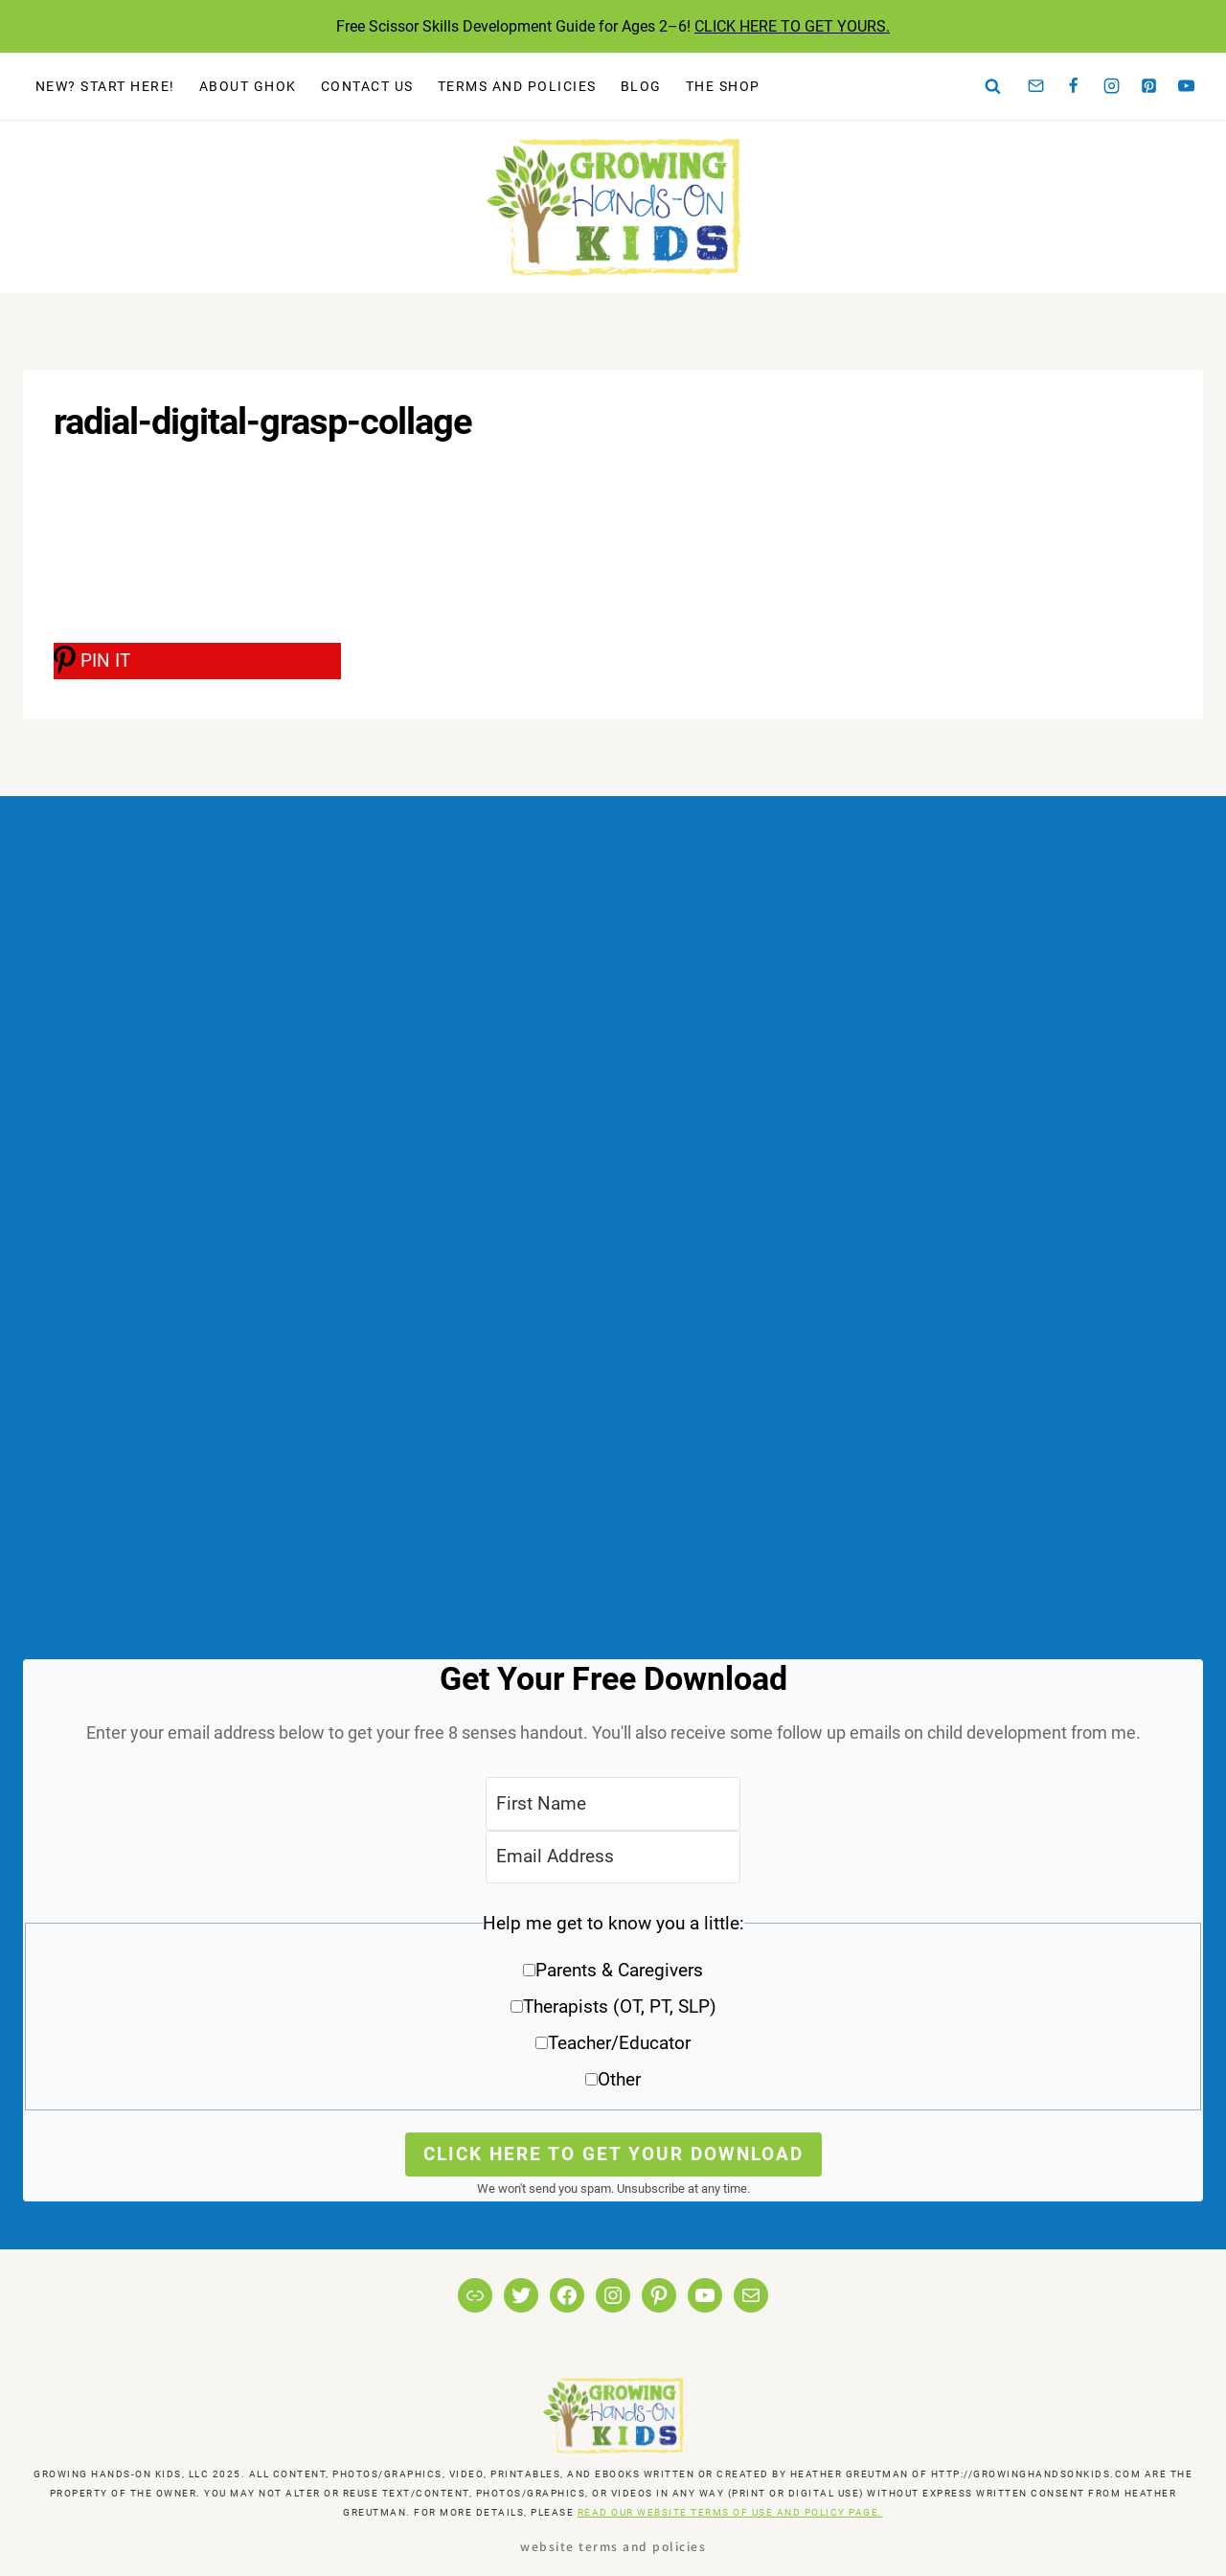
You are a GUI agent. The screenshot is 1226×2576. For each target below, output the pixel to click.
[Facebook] (1073, 86)
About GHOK (248, 86)
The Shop (723, 86)
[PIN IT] (197, 661)
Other (619, 2079)
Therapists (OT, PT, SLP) (619, 2006)
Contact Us (367, 86)
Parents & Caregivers (619, 1970)
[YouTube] (1186, 86)
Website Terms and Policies (613, 2546)
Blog (641, 86)
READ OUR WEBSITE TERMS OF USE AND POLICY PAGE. (730, 2512)
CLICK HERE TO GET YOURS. (792, 26)
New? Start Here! (105, 86)
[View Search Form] (993, 86)
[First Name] (613, 1803)
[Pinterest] (1149, 86)
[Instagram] (1111, 86)
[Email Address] (613, 1857)
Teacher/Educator (619, 2043)
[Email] (1036, 86)
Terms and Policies (517, 86)
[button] (613, 2008)
